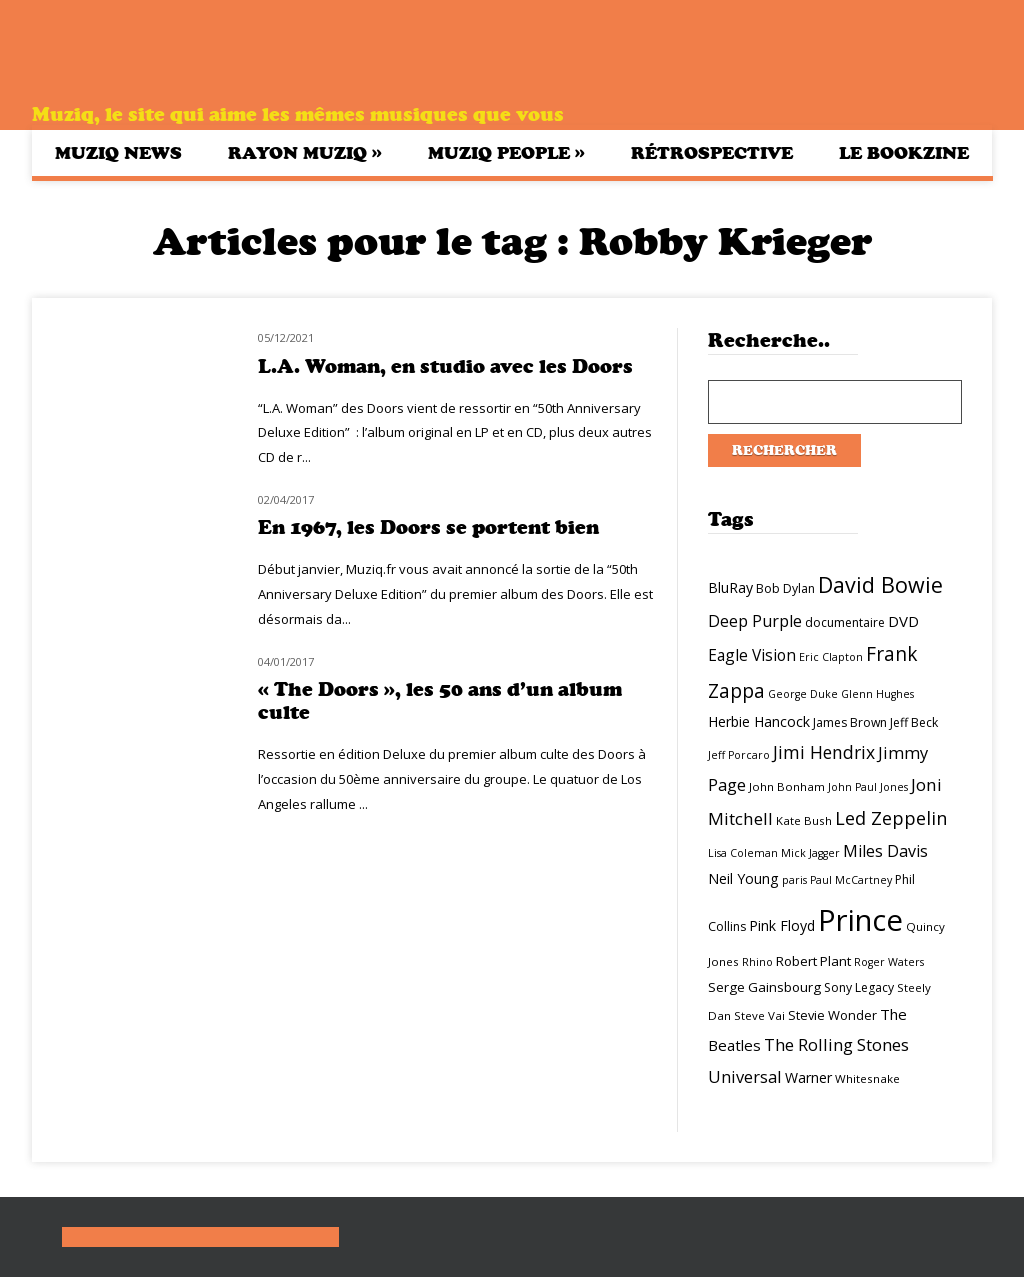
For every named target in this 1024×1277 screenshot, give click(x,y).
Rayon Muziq (305, 152)
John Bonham (787, 786)
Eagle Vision (752, 655)
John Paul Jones (868, 787)
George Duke (803, 694)
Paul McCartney (851, 880)
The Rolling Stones (836, 1044)
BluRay (730, 587)
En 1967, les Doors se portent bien (428, 527)
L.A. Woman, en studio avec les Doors (445, 366)
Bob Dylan (785, 588)
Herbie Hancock (759, 721)
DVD (903, 621)
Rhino (757, 962)
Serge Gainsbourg (764, 987)
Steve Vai (759, 1015)
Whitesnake (867, 1078)
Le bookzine (904, 153)
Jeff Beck (914, 722)
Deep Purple (755, 621)
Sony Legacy (859, 987)
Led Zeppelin (891, 818)
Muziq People (506, 152)
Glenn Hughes (877, 694)
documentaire (845, 622)
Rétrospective (712, 153)
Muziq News (118, 153)
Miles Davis (885, 851)
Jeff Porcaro (739, 755)
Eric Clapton (831, 657)
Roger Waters (889, 962)
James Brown (850, 722)
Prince (860, 920)
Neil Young (743, 878)
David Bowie (880, 584)
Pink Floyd (782, 925)
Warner (808, 1077)
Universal (745, 1076)
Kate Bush (804, 820)
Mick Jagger (810, 853)
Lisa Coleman (743, 853)
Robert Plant (813, 961)
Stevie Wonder (832, 1015)
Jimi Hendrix (824, 752)
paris (794, 880)
